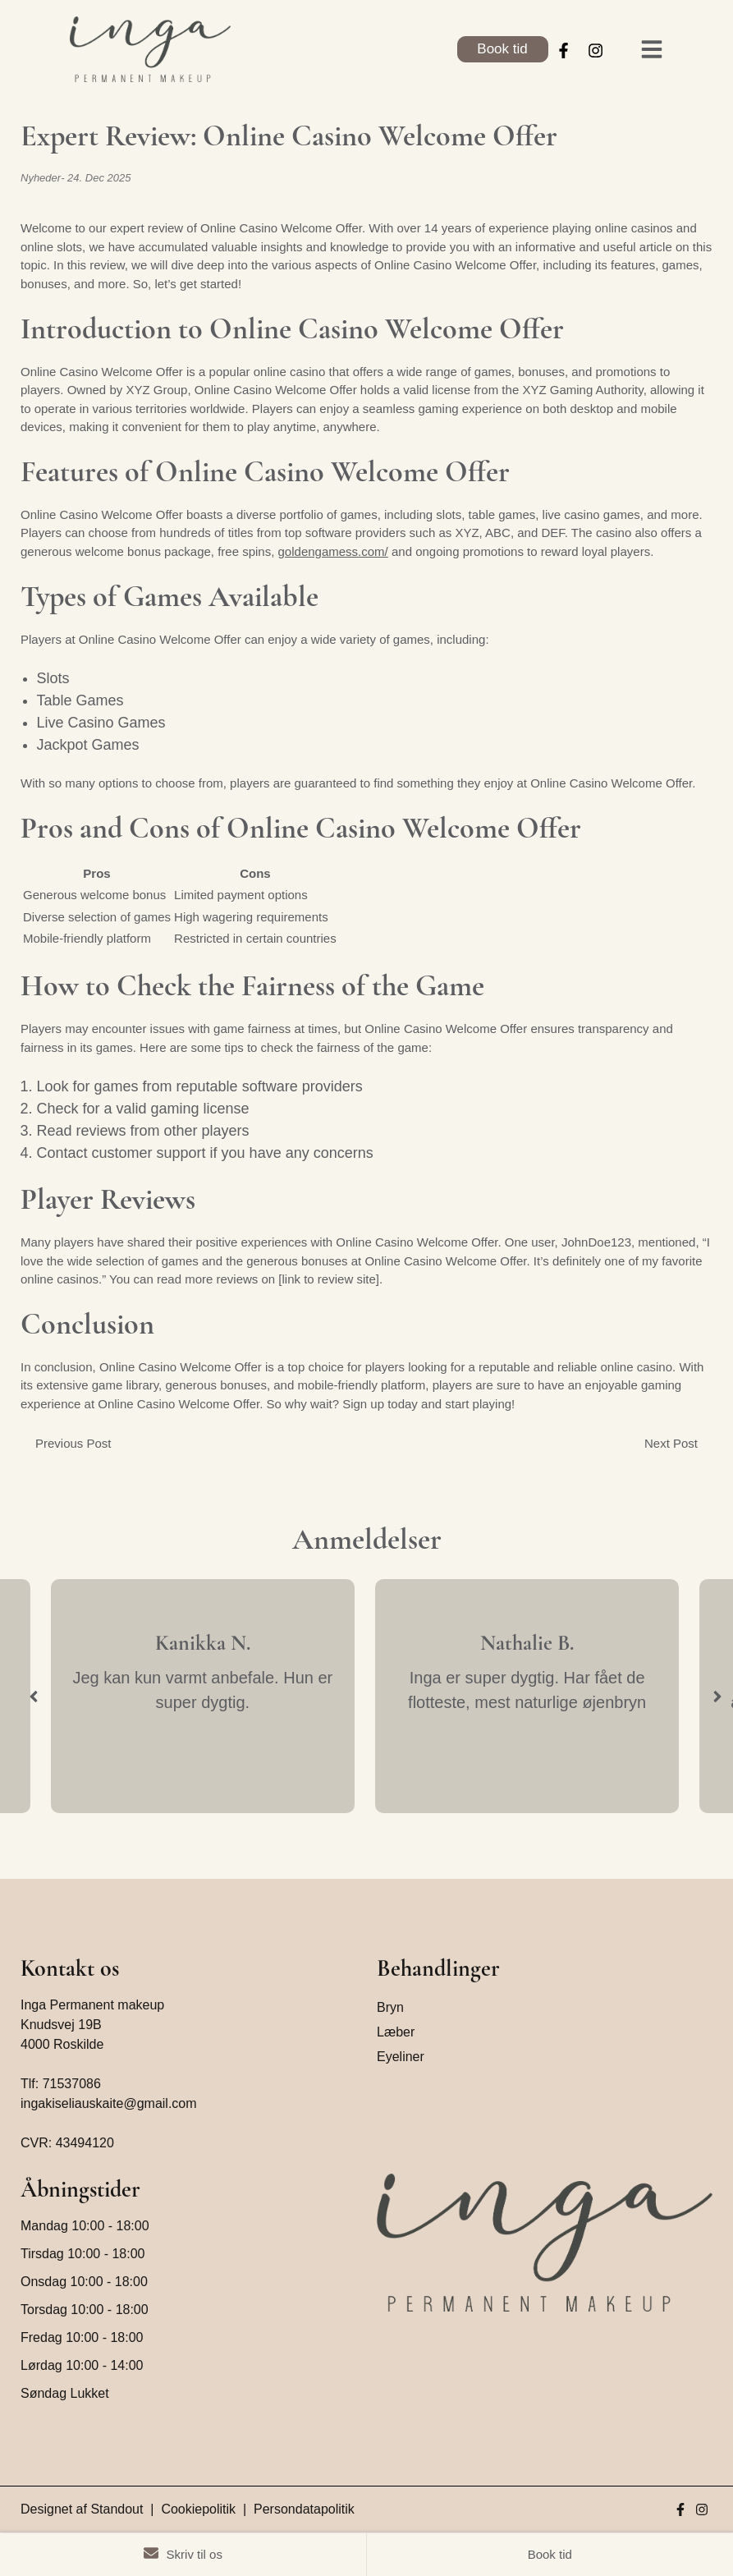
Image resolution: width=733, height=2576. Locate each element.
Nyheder (41, 178)
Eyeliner (400, 2057)
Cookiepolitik (198, 2509)
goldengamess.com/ (333, 551)
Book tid (502, 49)
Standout (116, 2509)
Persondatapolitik (304, 2509)
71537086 (72, 2084)
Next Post (671, 1442)
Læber (396, 2032)
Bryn (390, 2007)
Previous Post (73, 1442)
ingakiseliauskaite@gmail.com (109, 2103)
